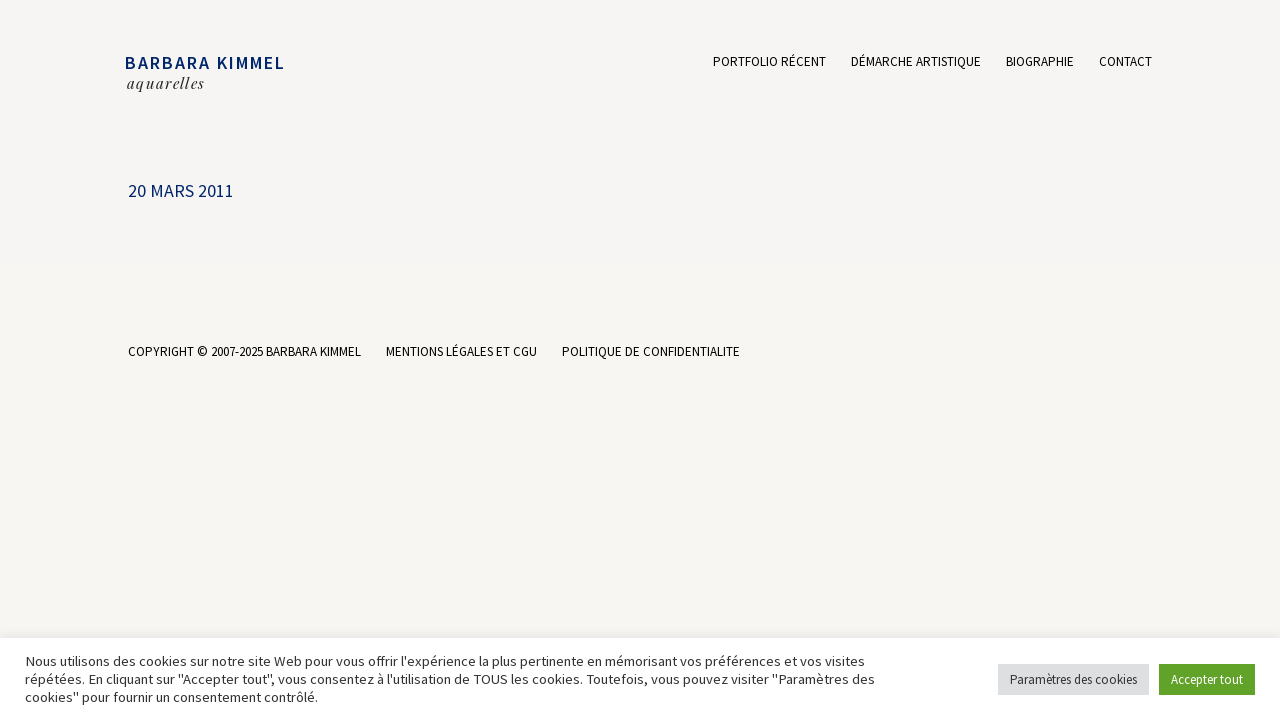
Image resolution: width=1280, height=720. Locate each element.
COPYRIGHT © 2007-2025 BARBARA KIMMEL (244, 351)
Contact (1125, 62)
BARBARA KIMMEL (205, 62)
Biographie (1040, 62)
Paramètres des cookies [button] (1073, 679)
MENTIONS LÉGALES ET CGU (461, 351)
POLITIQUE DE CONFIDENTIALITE (651, 351)
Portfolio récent (769, 62)
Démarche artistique (916, 62)
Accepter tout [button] (1207, 679)
